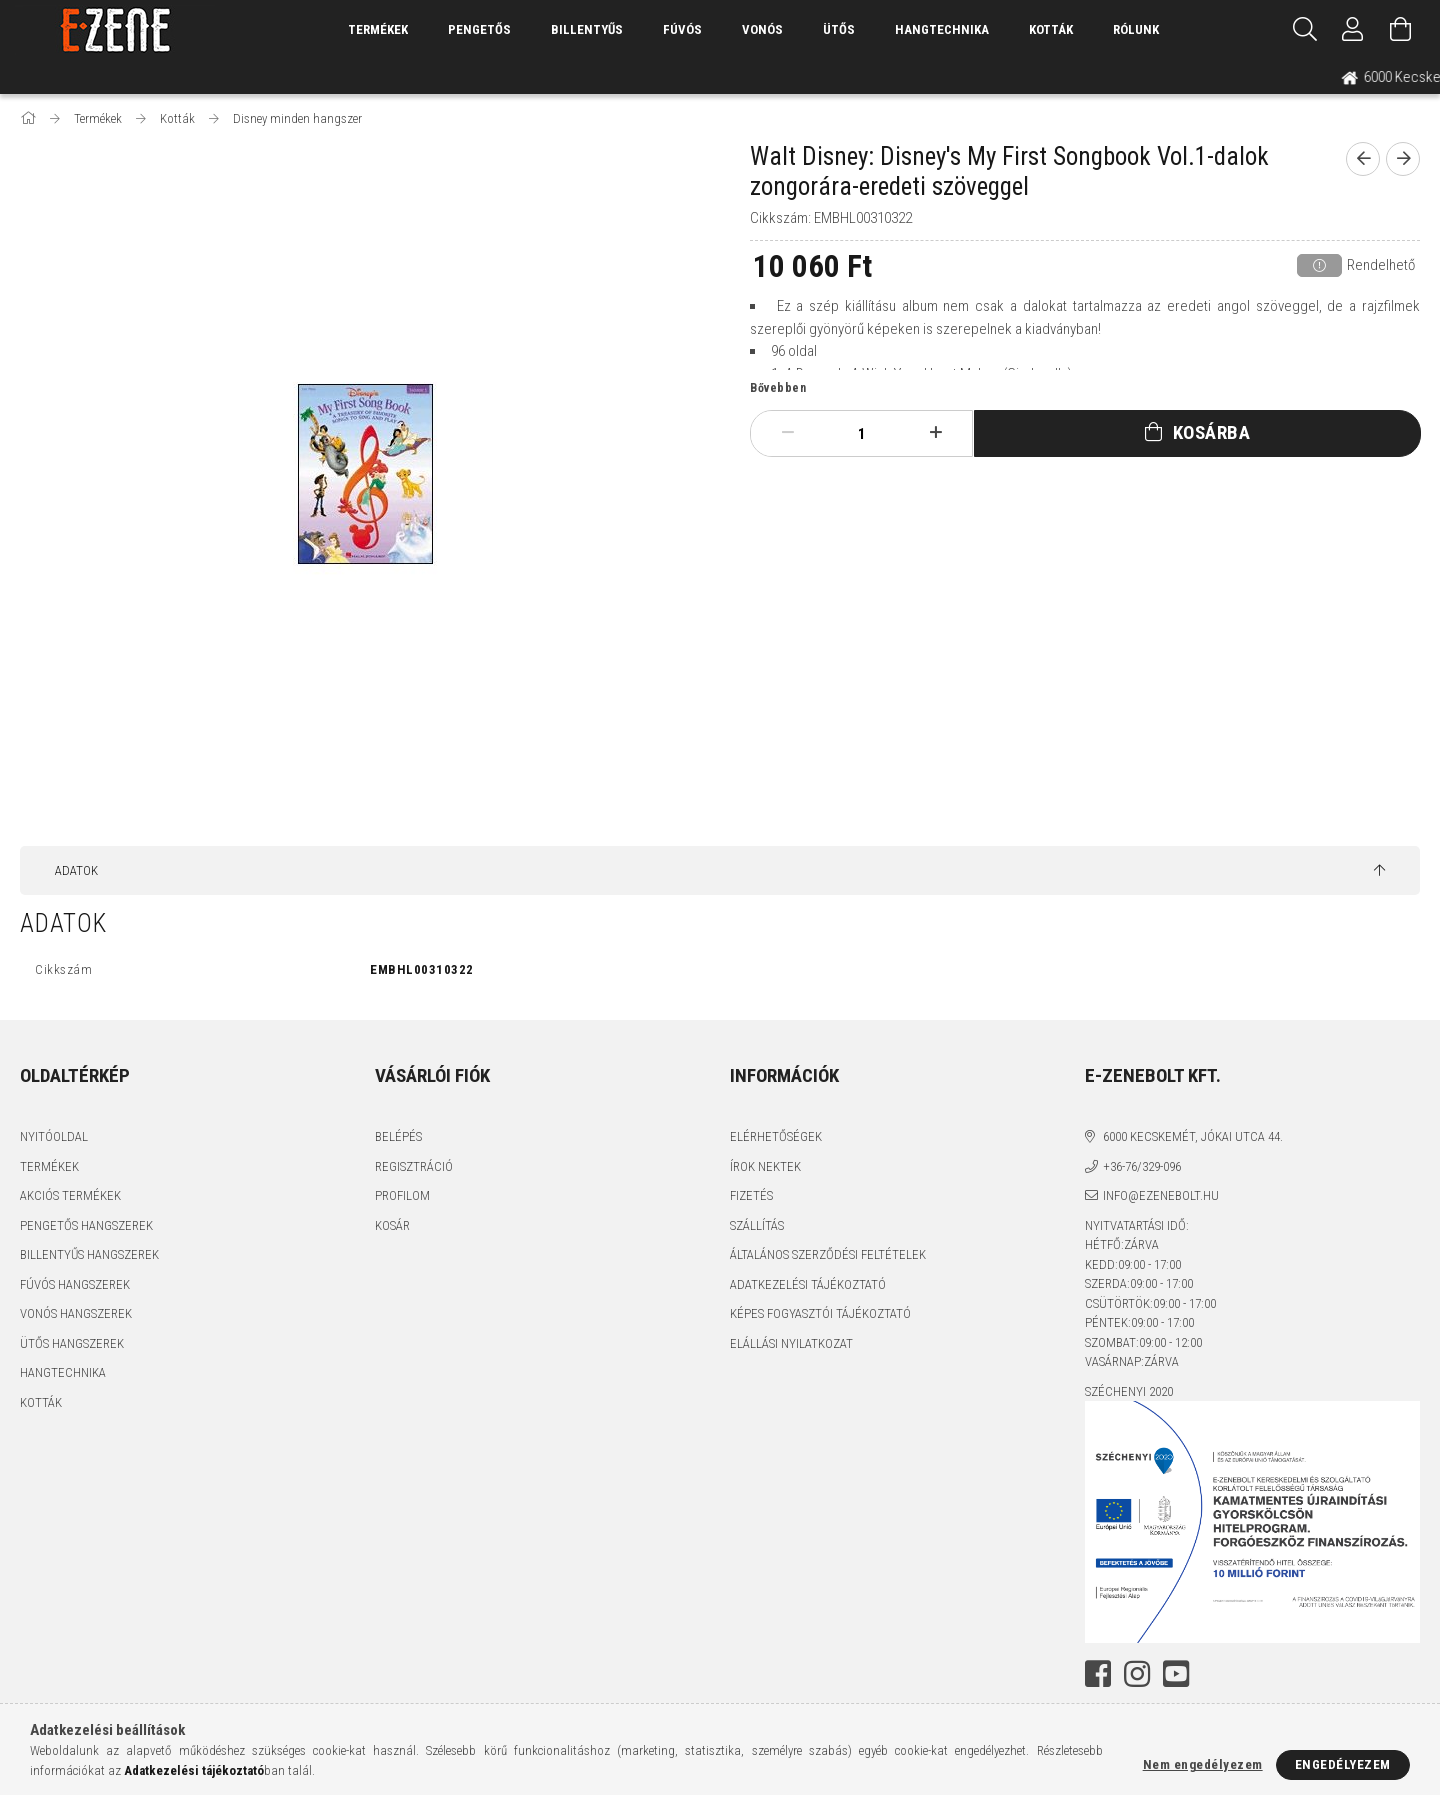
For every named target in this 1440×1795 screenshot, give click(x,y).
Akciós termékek (70, 1195)
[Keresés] (1305, 30)
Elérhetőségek (776, 1136)
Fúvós (682, 29)
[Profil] (1353, 30)
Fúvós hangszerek (75, 1284)
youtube (1176, 1674)
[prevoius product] (1363, 159)
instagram (1137, 1674)
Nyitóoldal (54, 1136)
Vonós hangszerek (76, 1313)
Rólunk (1136, 29)
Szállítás (757, 1225)
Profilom (402, 1195)
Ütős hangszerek (72, 1343)
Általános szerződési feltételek (828, 1254)
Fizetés (751, 1195)
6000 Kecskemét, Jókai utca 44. (1193, 1136)
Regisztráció (414, 1166)
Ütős (839, 29)
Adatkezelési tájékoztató (808, 1284)
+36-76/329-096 (1142, 1166)
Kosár (392, 1225)
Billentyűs (587, 29)
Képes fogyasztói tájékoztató (820, 1313)
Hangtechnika (942, 29)
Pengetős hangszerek (86, 1225)
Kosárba (1212, 432)
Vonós (762, 29)
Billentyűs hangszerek (89, 1254)
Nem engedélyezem (1203, 1764)
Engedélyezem (1343, 1764)
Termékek (49, 1166)
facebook (1098, 1674)
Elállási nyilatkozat (791, 1343)
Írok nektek (765, 1166)
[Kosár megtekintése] (1401, 30)
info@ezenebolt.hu (1161, 1195)
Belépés (398, 1136)
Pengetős (479, 29)
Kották (1051, 29)
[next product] (1403, 159)
